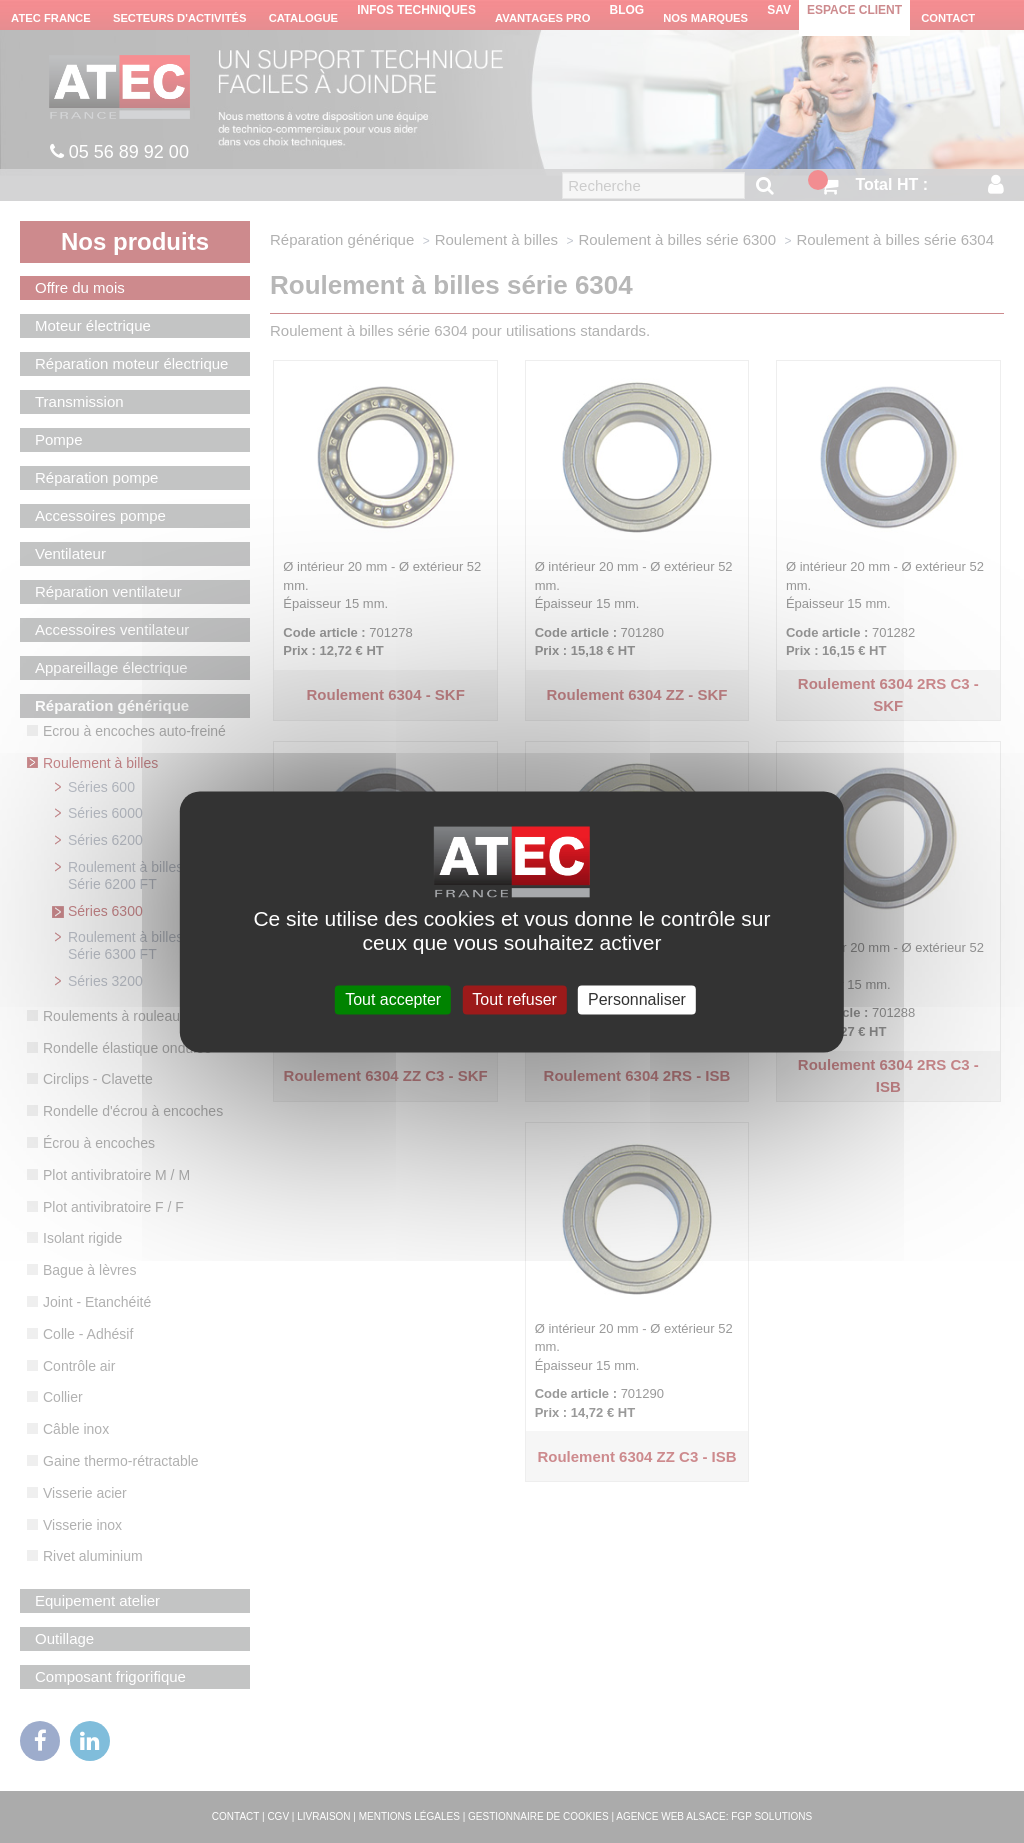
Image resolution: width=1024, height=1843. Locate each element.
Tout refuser (514, 999)
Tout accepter (393, 999)
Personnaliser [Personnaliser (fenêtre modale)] (637, 999)
